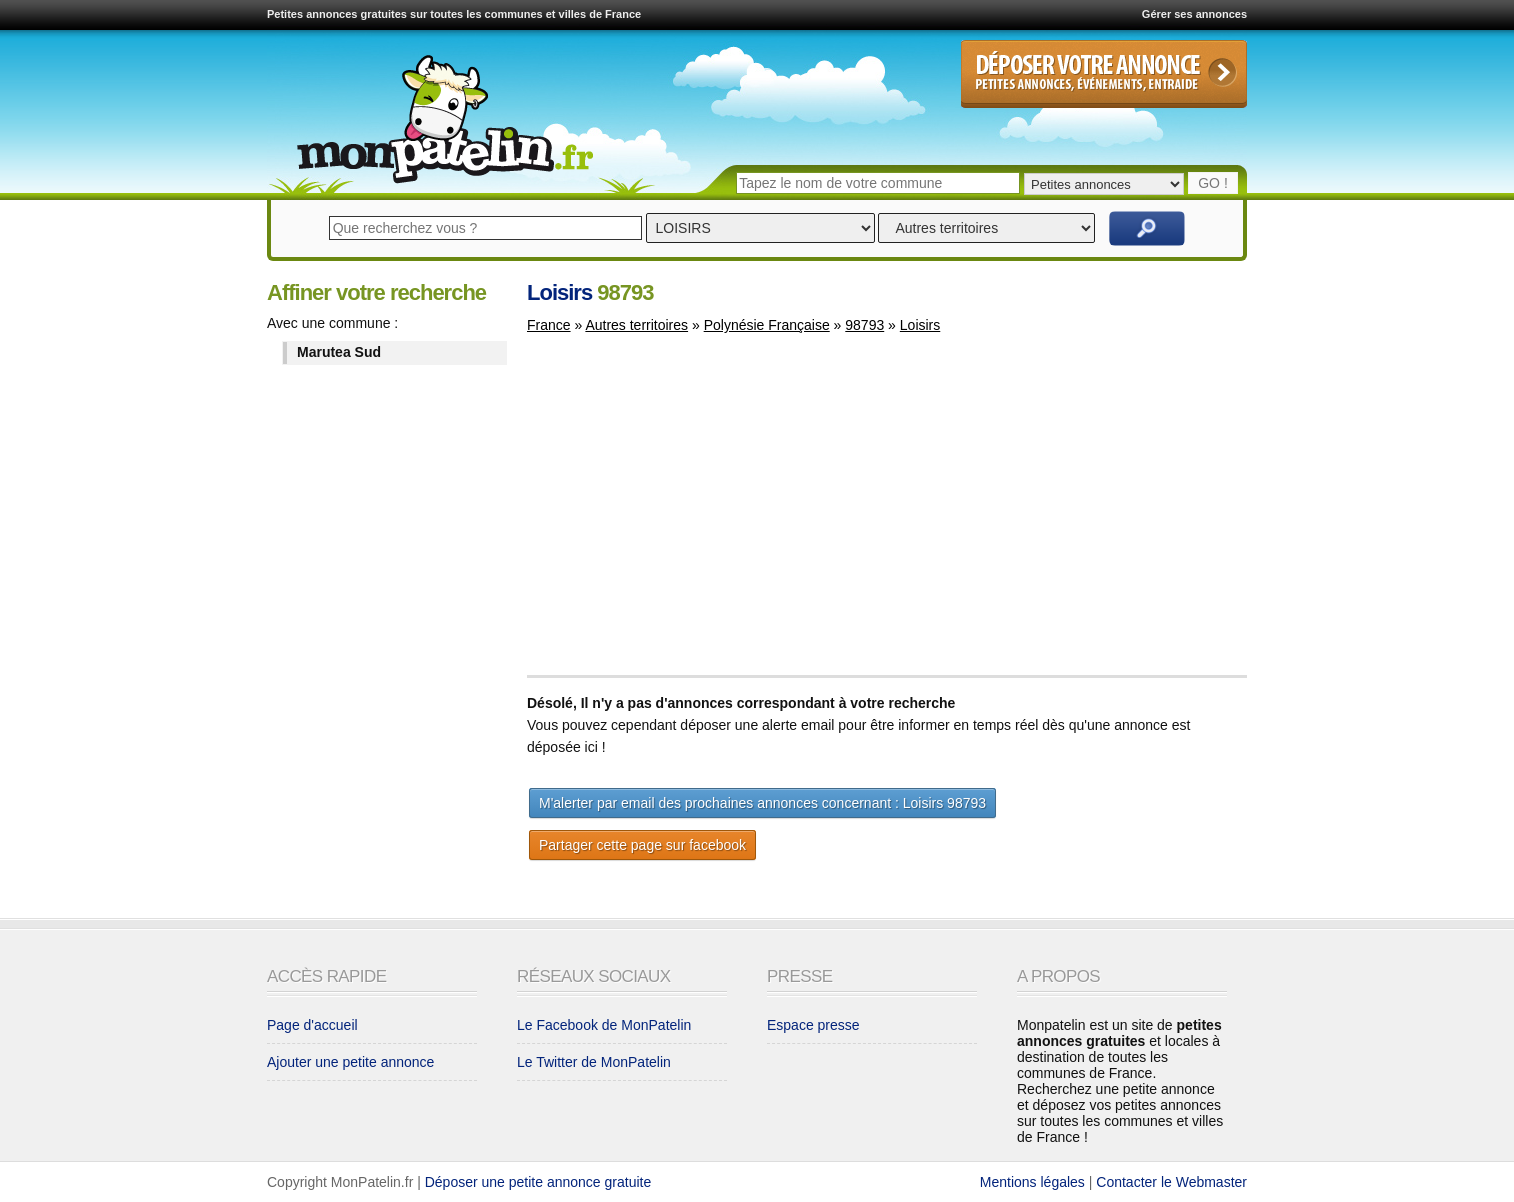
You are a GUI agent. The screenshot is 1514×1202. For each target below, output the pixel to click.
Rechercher (1147, 228)
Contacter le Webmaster (1171, 1182)
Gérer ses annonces (1194, 14)
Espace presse (813, 1025)
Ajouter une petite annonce (350, 1062)
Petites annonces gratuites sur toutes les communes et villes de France (454, 14)
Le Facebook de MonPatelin (604, 1025)
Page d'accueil (312, 1025)
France (549, 325)
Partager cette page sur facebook (642, 845)
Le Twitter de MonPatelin (594, 1062)
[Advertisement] (695, 514)
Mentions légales (1032, 1182)
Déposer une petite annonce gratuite (538, 1182)
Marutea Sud (339, 352)
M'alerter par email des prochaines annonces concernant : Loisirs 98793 (762, 803)
